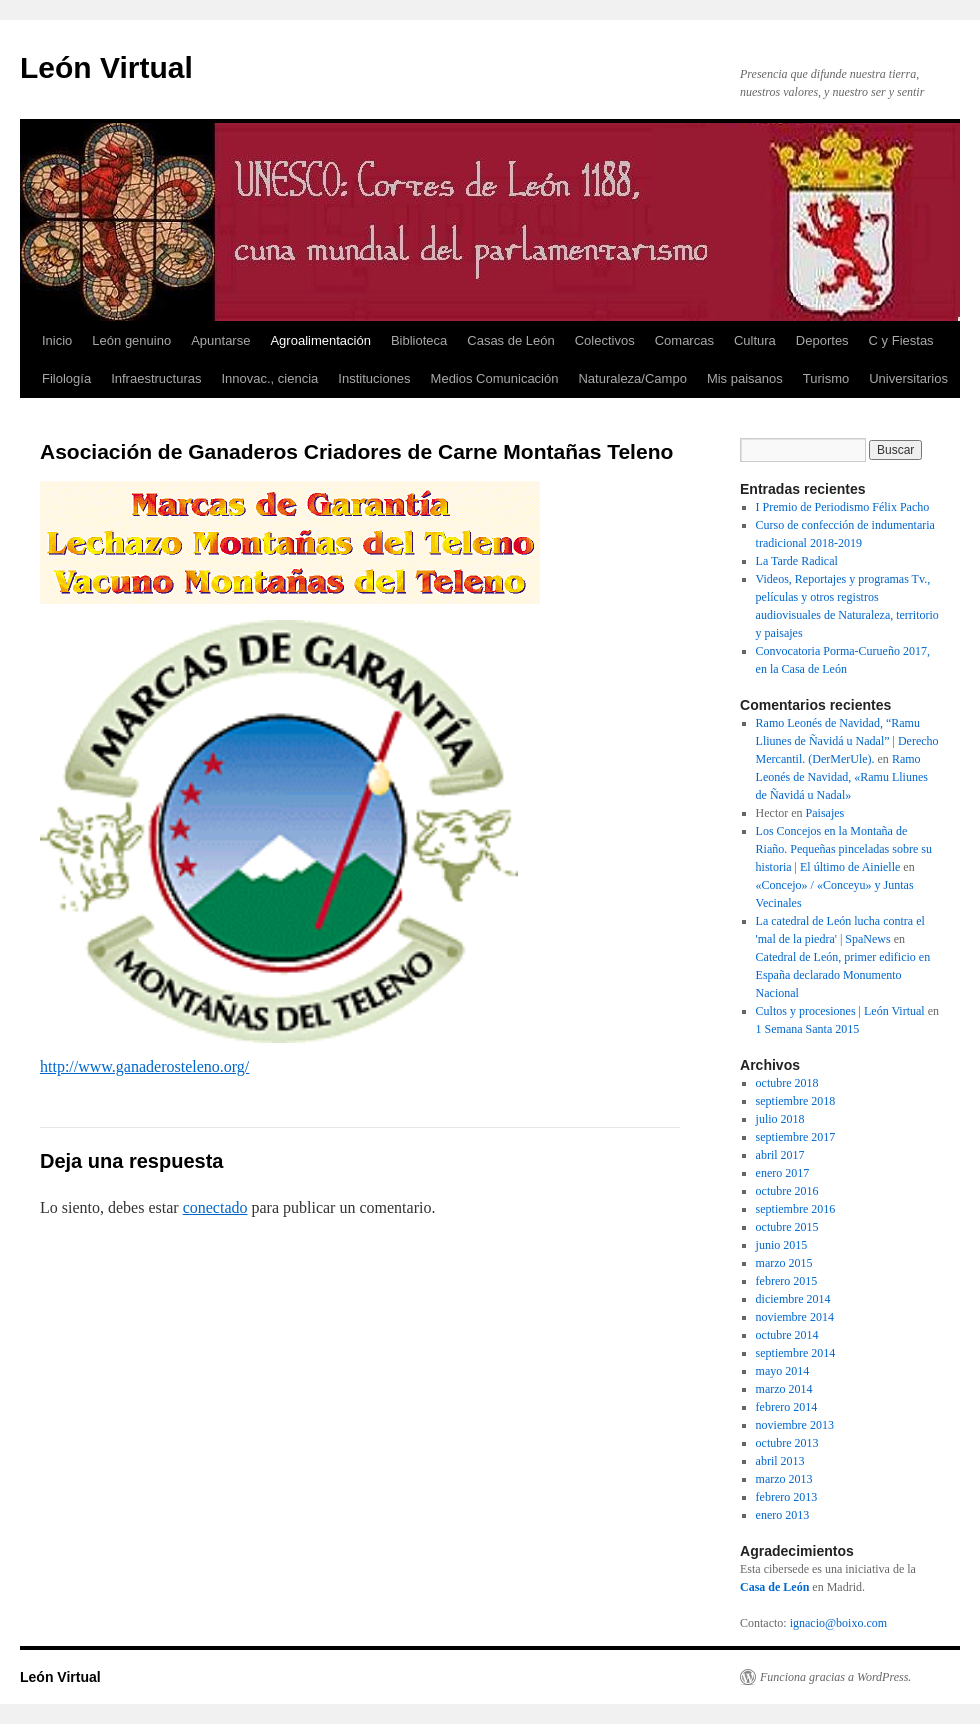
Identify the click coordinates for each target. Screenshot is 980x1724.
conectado (215, 1207)
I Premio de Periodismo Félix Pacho (843, 507)
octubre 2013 (787, 1443)
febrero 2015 (787, 1281)
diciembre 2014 (793, 1299)
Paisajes (825, 813)
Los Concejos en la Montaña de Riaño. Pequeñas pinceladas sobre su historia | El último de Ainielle (844, 849)
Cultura (755, 340)
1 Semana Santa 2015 (808, 1029)
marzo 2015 (784, 1263)
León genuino (131, 340)
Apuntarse (220, 340)
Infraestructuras (156, 378)
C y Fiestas (901, 340)
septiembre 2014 (796, 1353)
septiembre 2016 (796, 1209)
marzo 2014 (784, 1389)
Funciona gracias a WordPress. (835, 1677)
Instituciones (374, 378)
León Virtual (106, 67)
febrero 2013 (787, 1497)
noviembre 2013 (795, 1425)
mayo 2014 (783, 1371)
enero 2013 (783, 1515)
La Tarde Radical (797, 561)
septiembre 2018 (796, 1101)
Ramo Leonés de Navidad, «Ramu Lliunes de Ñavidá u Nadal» (842, 777)
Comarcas (684, 340)
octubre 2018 (787, 1083)
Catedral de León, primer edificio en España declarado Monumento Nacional (843, 975)
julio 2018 (780, 1119)
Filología (66, 378)
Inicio (57, 340)
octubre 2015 (787, 1227)
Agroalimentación (320, 340)
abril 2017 (780, 1155)
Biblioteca (419, 340)
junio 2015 (782, 1245)
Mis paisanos (745, 378)
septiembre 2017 (796, 1137)
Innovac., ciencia (269, 378)
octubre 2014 (787, 1335)
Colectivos (605, 340)
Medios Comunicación (495, 378)
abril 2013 (780, 1461)
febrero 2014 (787, 1407)
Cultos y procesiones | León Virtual (840, 1011)
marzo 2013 (784, 1479)
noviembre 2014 (795, 1317)
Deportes (822, 340)
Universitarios (908, 378)
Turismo (826, 378)
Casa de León (774, 1587)
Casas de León (510, 340)
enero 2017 (783, 1173)
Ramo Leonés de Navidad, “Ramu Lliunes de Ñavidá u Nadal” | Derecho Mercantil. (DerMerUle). (847, 741)
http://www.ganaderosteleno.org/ (144, 1066)
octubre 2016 (787, 1191)
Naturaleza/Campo (632, 378)
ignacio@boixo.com (838, 1623)
